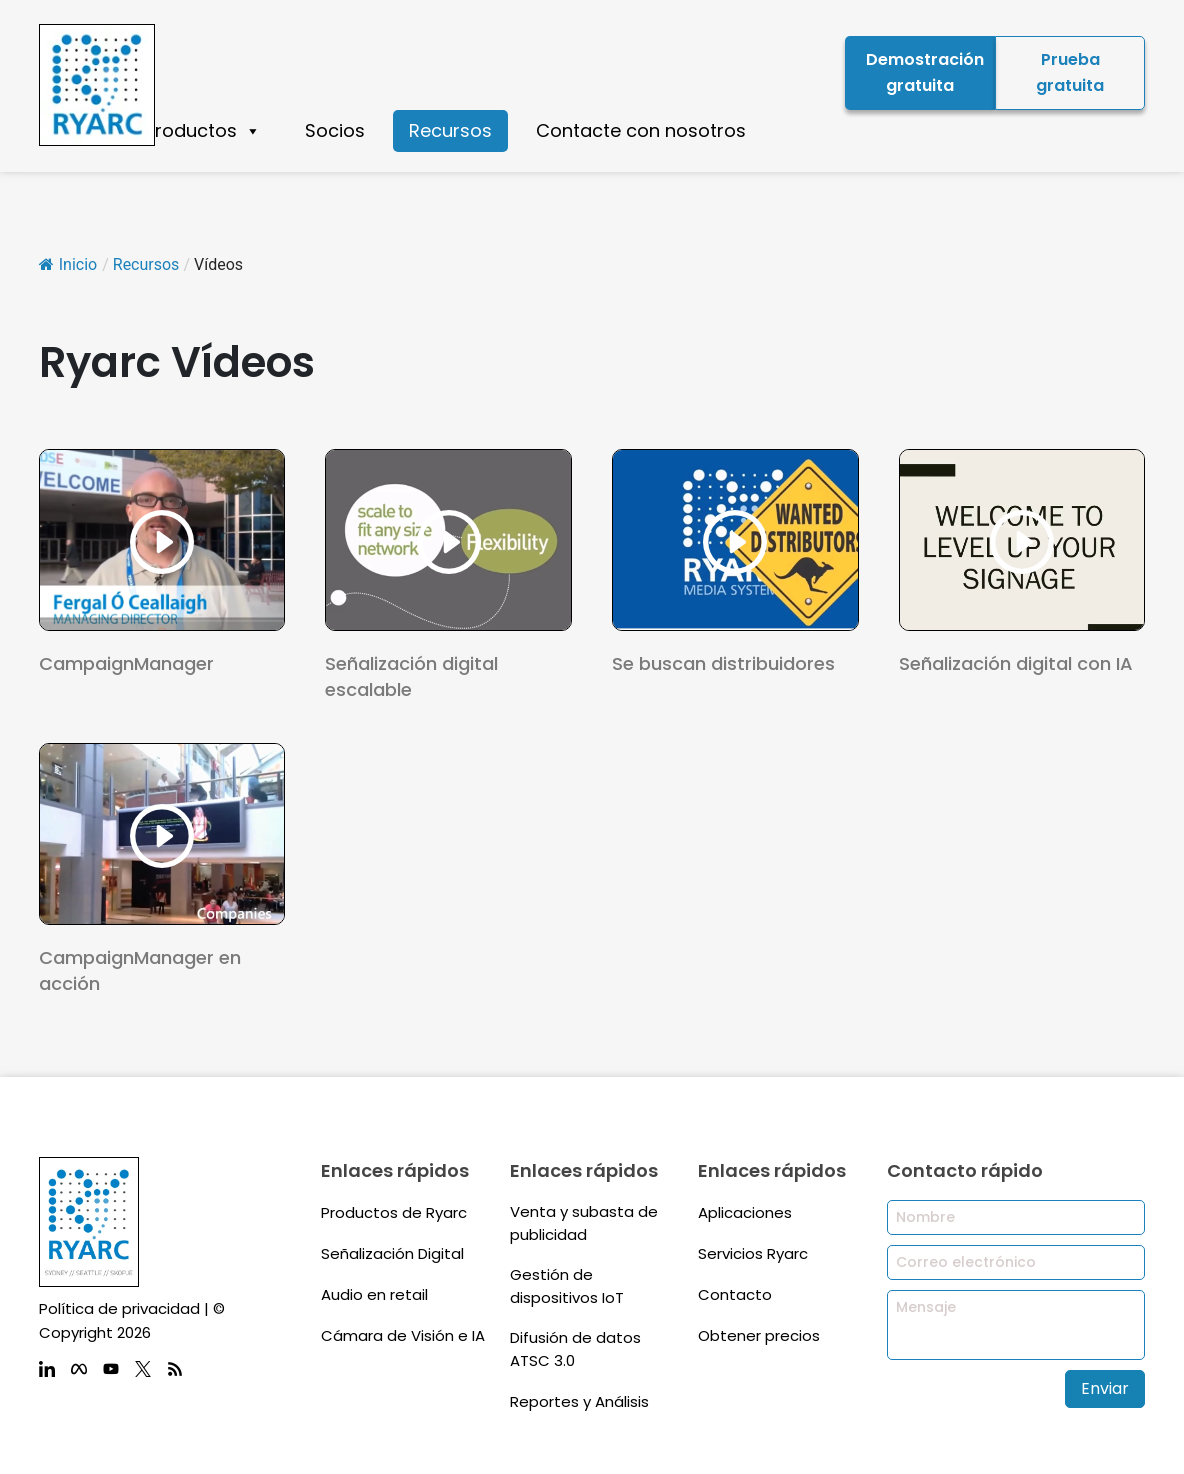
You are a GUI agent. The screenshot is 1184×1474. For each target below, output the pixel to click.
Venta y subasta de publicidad (584, 1223)
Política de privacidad (119, 1308)
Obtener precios (759, 1335)
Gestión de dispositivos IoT (567, 1286)
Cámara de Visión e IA (403, 1335)
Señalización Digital (392, 1253)
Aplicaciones (745, 1212)
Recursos (450, 130)
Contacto (735, 1294)
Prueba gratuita (1070, 72)
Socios (335, 130)
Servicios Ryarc (753, 1253)
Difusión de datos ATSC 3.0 (575, 1349)
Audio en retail (374, 1294)
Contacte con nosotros (641, 130)
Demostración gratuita (925, 72)
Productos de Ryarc (394, 1212)
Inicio (68, 264)
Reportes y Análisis (579, 1401)
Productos (203, 131)
